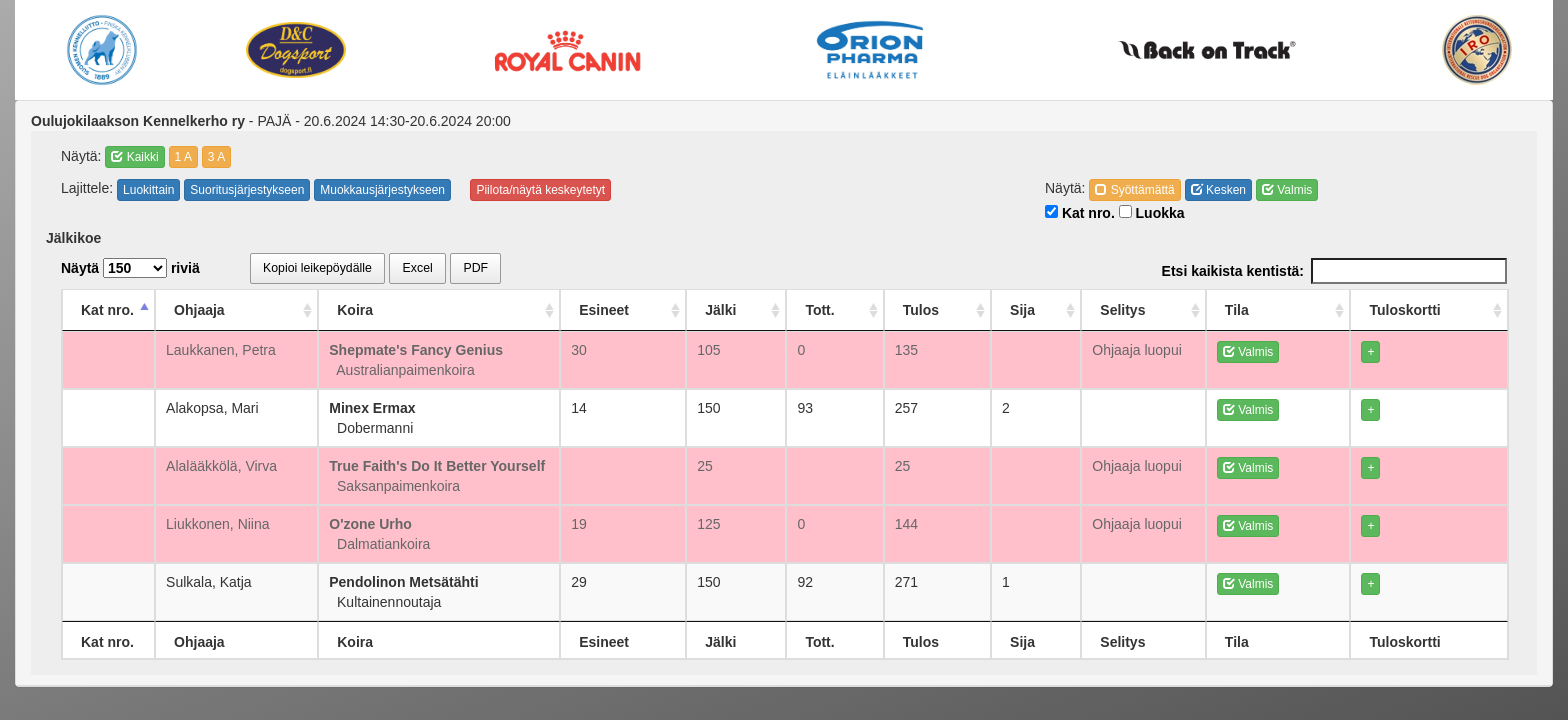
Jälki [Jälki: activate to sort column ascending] (805, 310)
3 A (216, 157)
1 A (183, 157)
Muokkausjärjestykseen (382, 190)
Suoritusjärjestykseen (247, 190)
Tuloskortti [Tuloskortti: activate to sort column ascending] (1421, 310)
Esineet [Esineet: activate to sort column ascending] (702, 310)
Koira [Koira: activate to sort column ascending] (388, 310)
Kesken (1218, 190)
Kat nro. (1080, 213)
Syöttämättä (1134, 190)
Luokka (1152, 213)
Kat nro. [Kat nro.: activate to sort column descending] (107, 310)
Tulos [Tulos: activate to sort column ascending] (984, 310)
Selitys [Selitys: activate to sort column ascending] (1165, 310)
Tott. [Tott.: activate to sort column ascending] (893, 310)
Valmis (1287, 190)
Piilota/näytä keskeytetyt (540, 190)
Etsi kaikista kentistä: (1334, 271)
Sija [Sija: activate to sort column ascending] (1074, 310)
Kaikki (134, 157)
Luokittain (148, 190)
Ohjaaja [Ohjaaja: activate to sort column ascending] (223, 310)
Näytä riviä (130, 268)
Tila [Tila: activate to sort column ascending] (1299, 310)
